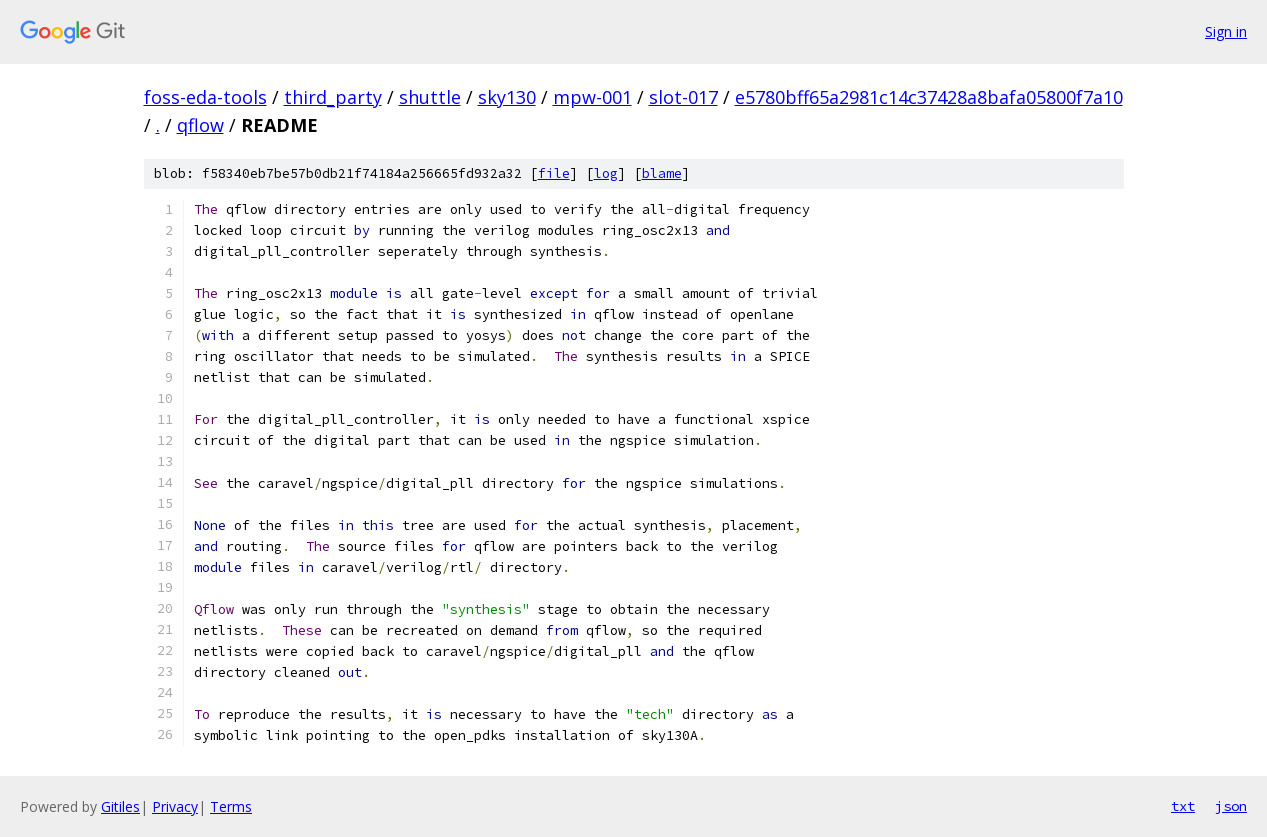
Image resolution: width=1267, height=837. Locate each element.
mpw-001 (592, 97)
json (1231, 806)
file (554, 173)
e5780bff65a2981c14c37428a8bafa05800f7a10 (929, 97)
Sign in (1226, 31)
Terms (231, 806)
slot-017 (683, 97)
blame (662, 173)
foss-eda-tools (205, 97)
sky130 (507, 97)
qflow (200, 125)
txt (1183, 806)
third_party (333, 97)
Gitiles (120, 806)
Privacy (175, 806)
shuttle (430, 97)
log (606, 173)
